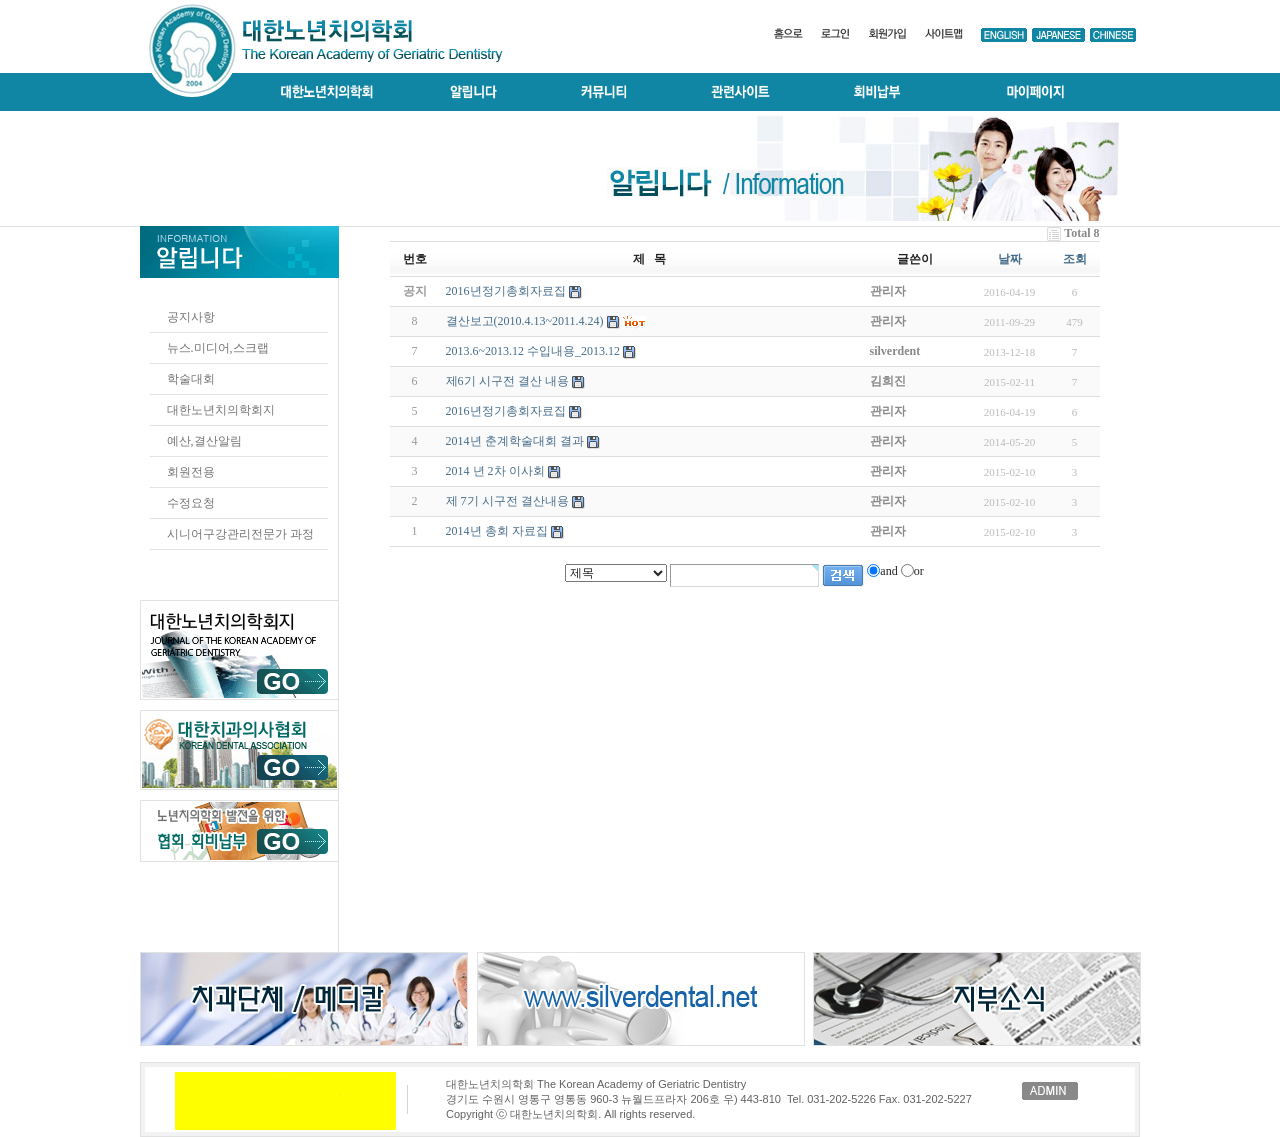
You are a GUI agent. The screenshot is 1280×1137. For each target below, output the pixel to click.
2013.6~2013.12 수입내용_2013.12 (533, 351)
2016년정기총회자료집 (506, 411)
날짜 (1010, 259)
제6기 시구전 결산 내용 (507, 381)
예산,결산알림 (204, 441)
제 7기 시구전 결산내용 (507, 501)
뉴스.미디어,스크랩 (218, 348)
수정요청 (191, 503)
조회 (1075, 259)
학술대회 (191, 379)
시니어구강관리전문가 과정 (240, 534)
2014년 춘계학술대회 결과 (515, 441)
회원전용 (191, 472)
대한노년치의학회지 (221, 410)
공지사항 (191, 317)
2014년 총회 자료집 (497, 531)
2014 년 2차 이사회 (495, 471)
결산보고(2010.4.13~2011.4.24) (525, 321)
